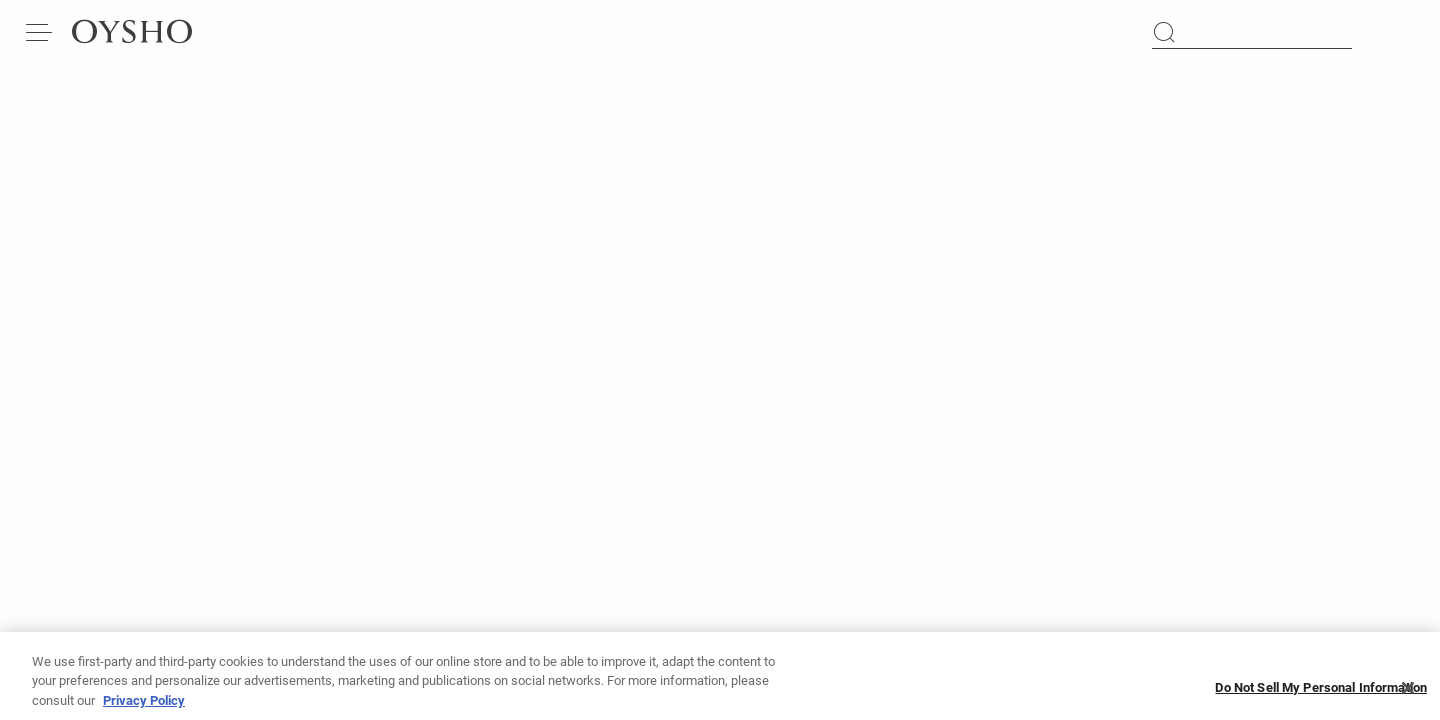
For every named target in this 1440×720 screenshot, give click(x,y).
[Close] (1408, 697)
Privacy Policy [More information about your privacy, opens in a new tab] (144, 709)
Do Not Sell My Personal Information (1321, 697)
